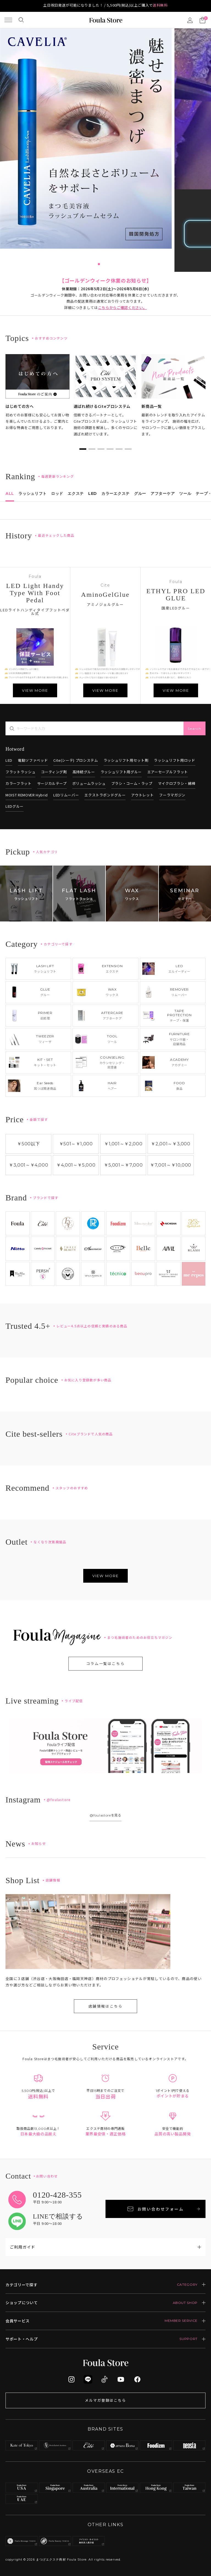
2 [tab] (90, 264)
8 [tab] (116, 264)
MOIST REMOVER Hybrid (26, 795)
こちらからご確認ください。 (122, 307)
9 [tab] (121, 264)
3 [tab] (94, 264)
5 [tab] (103, 264)
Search (194, 728)
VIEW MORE (35, 690)
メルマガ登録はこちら (105, 2400)
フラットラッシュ (20, 771)
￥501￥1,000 (76, 1143)
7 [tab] (112, 264)
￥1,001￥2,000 (123, 1143)
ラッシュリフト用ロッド (174, 760)
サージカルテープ (52, 783)
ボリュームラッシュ (89, 783)
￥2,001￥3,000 (170, 1143)
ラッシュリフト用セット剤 (126, 760)
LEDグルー (14, 806)
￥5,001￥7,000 (123, 1165)
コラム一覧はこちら (105, 1663)
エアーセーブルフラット (167, 771)
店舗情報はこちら (105, 2006)
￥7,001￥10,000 (170, 1165)
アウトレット (142, 795)
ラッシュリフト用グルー (121, 771)
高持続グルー (84, 771)
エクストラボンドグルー (105, 795)
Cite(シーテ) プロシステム (75, 760)
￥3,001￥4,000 (28, 1165)
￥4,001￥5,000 (75, 1165)
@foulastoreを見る (105, 1815)
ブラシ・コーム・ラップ (131, 783)
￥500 (28, 1143)
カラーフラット (18, 783)
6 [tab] (108, 264)
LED (8, 760)
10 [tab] (125, 264)
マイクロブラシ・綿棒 (177, 783)
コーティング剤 (54, 771)
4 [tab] (99, 264)
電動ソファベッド (33, 760)
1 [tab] (86, 264)
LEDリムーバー (66, 795)
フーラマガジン (172, 795)
